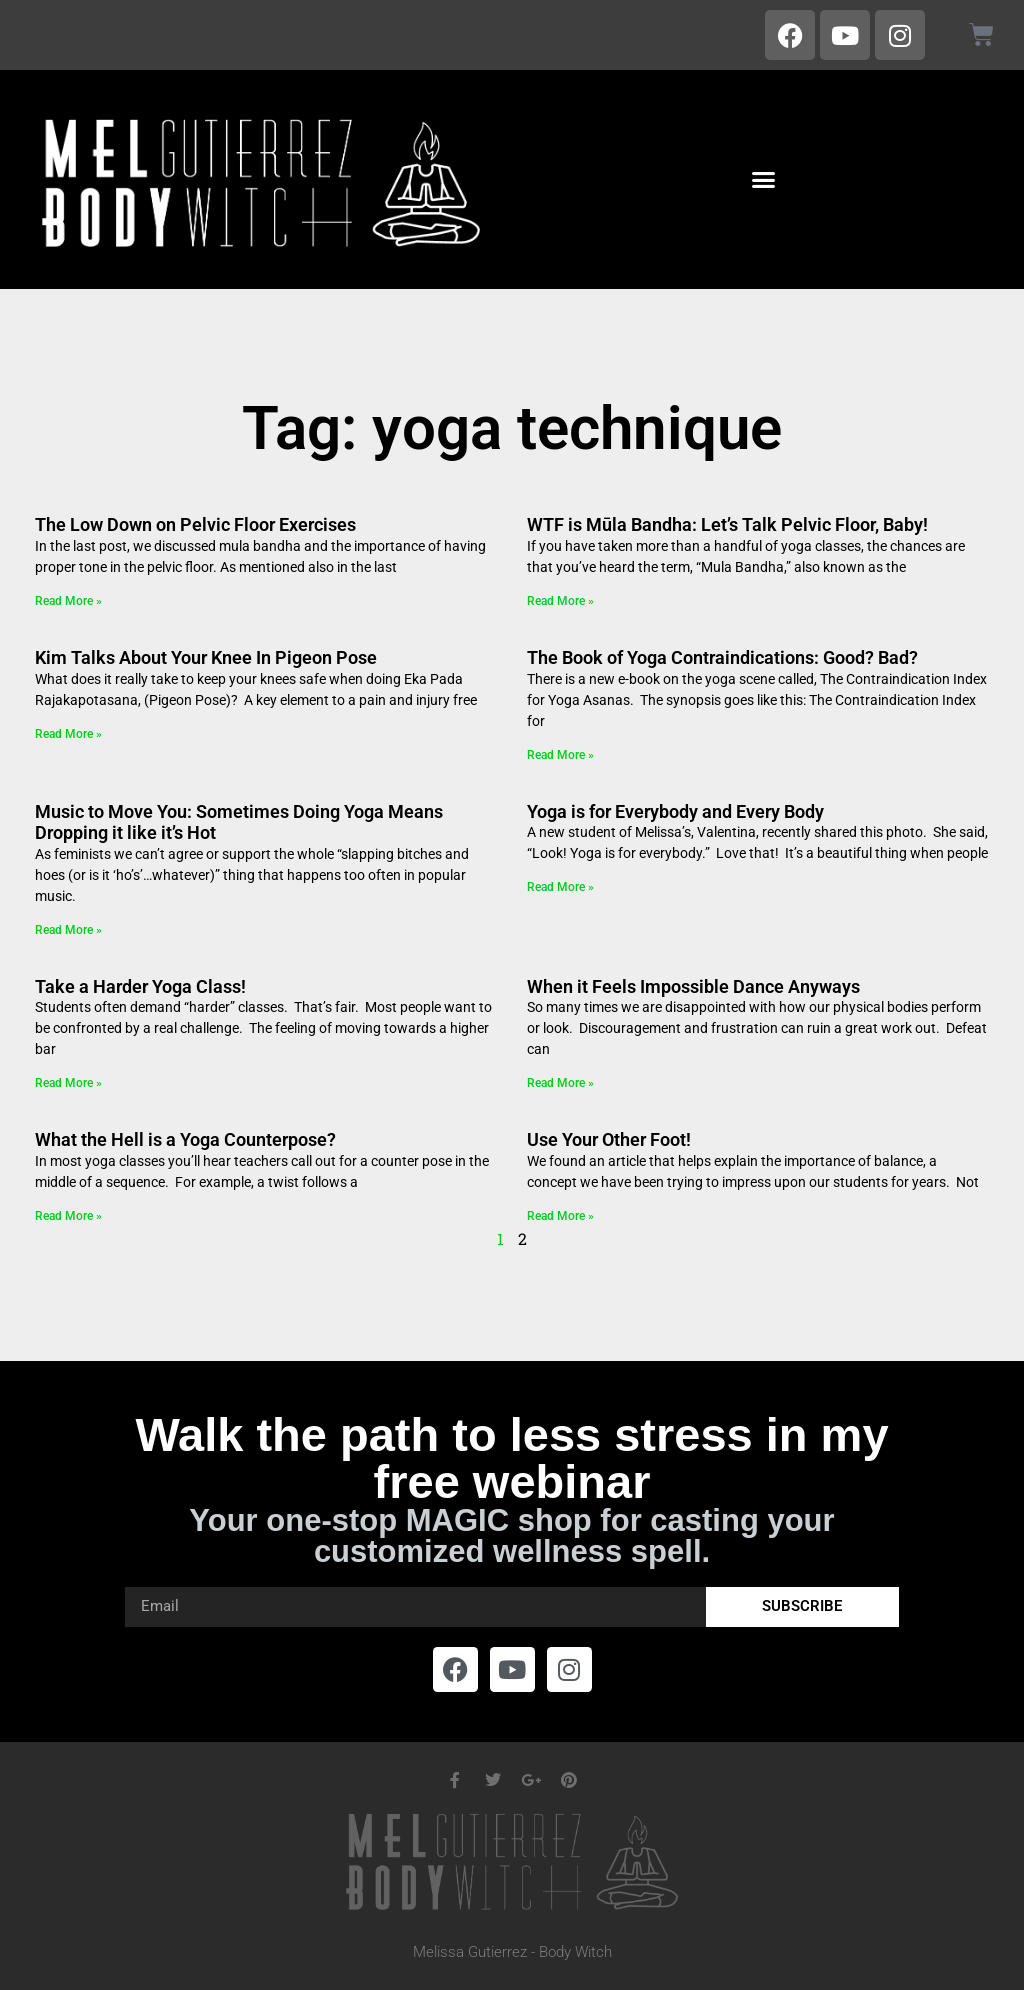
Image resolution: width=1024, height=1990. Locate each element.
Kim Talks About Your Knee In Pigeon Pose (206, 657)
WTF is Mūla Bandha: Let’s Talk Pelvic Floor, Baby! (727, 524)
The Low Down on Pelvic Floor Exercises (195, 524)
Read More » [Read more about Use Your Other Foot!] (560, 1216)
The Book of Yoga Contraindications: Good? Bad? (722, 657)
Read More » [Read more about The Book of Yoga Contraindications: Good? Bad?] (560, 755)
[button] (763, 180)
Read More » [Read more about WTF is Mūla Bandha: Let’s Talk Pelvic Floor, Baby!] (560, 601)
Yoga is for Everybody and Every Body (675, 811)
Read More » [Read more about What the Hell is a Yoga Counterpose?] (68, 1216)
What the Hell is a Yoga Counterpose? (185, 1139)
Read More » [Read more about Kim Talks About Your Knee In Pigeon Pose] (68, 734)
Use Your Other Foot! (609, 1139)
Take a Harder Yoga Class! (140, 986)
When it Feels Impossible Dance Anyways (693, 986)
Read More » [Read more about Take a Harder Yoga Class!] (68, 1083)
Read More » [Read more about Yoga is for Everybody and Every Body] (560, 887)
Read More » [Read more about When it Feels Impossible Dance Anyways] (560, 1083)
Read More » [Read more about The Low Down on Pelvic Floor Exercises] (68, 601)
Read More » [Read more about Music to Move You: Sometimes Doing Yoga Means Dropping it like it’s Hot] (68, 930)
